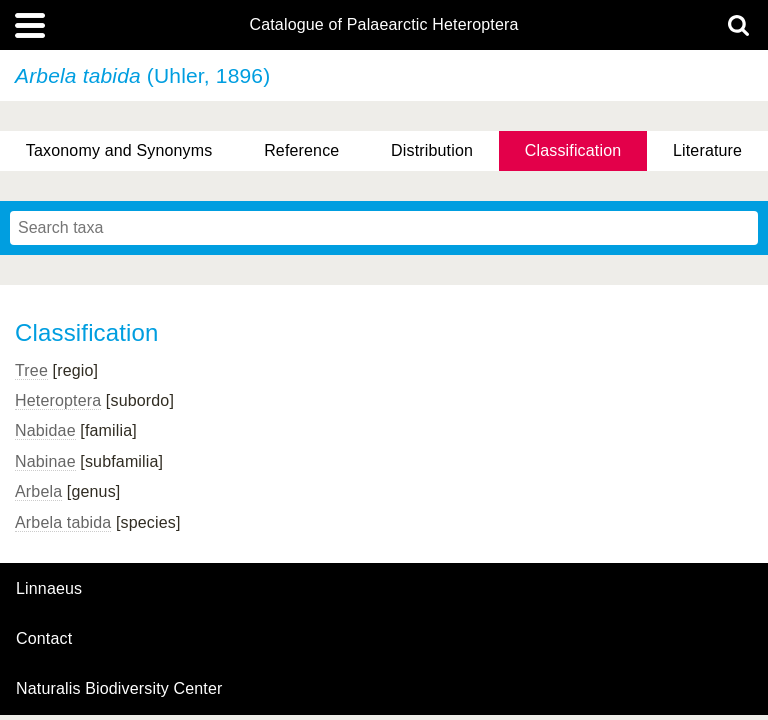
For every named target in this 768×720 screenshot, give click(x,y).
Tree (31, 370)
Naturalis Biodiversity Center (119, 689)
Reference (301, 150)
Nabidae (45, 430)
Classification (573, 150)
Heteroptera (58, 400)
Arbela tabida (63, 522)
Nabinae (45, 461)
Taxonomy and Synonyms (119, 150)
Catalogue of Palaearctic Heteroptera (383, 25)
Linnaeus (49, 589)
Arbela (38, 491)
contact (44, 638)
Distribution (432, 150)
